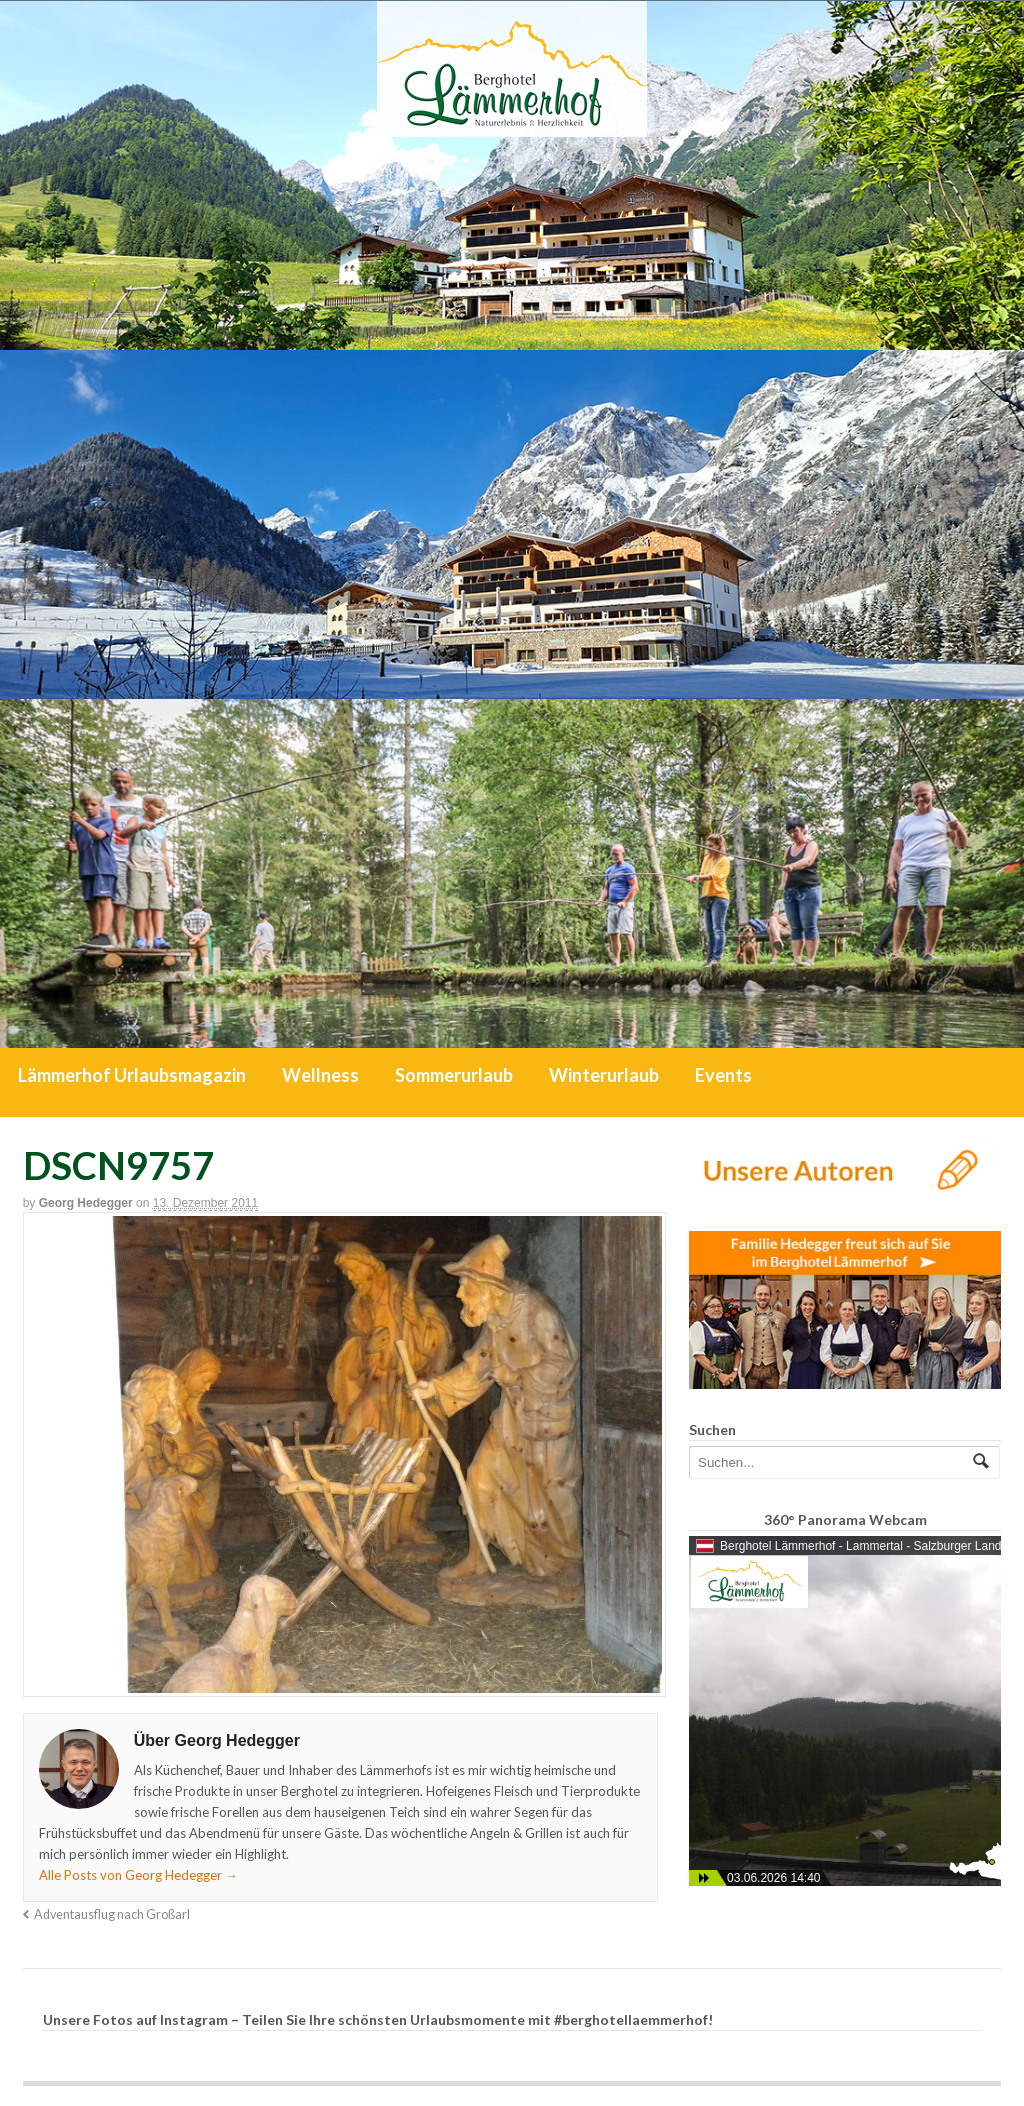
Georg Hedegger (86, 1203)
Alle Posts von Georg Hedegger (138, 1875)
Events (723, 1075)
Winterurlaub (604, 1075)
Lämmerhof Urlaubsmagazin (132, 1075)
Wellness (320, 1075)
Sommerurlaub (454, 1075)
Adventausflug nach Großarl (112, 1914)
